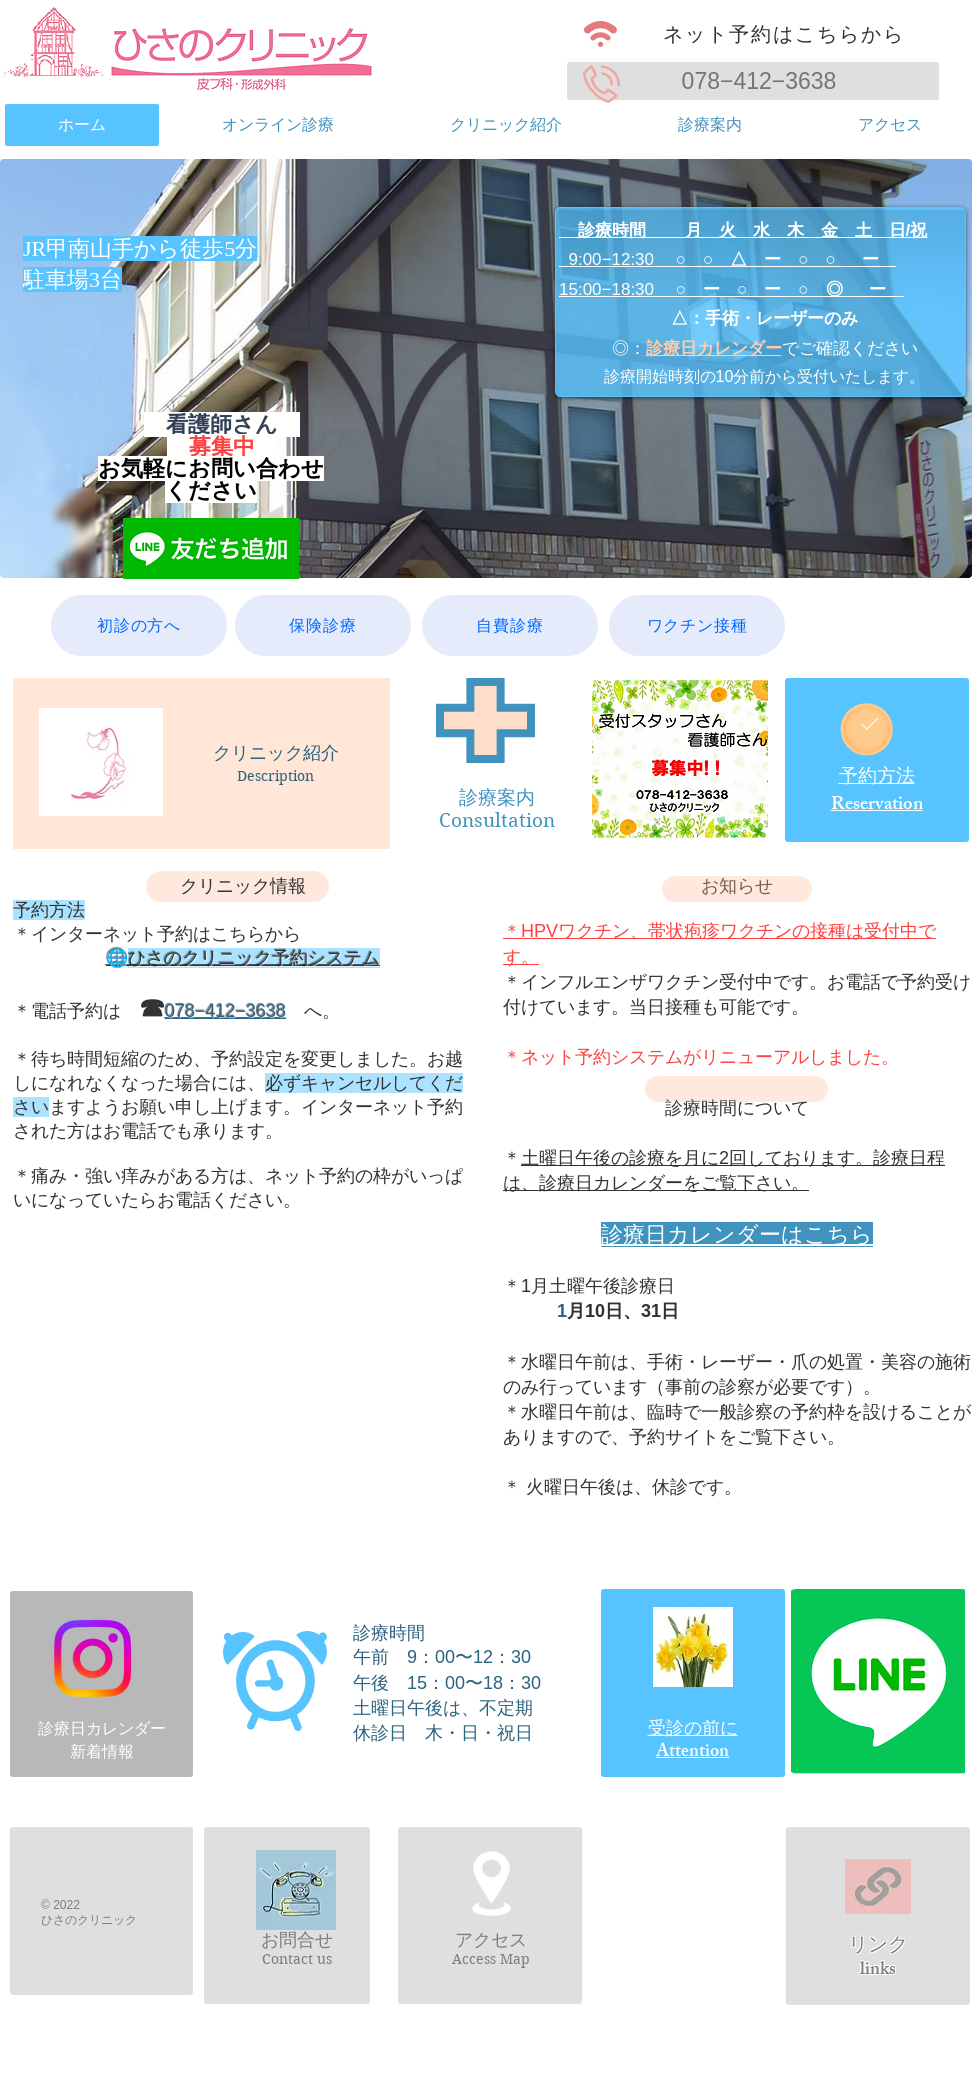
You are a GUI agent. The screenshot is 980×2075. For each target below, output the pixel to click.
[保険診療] (323, 625)
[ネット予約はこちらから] (753, 34)
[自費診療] (510, 625)
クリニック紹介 (276, 753)
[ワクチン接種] (697, 625)
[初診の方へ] (139, 625)
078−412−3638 (759, 81)
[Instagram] (92, 1658)
